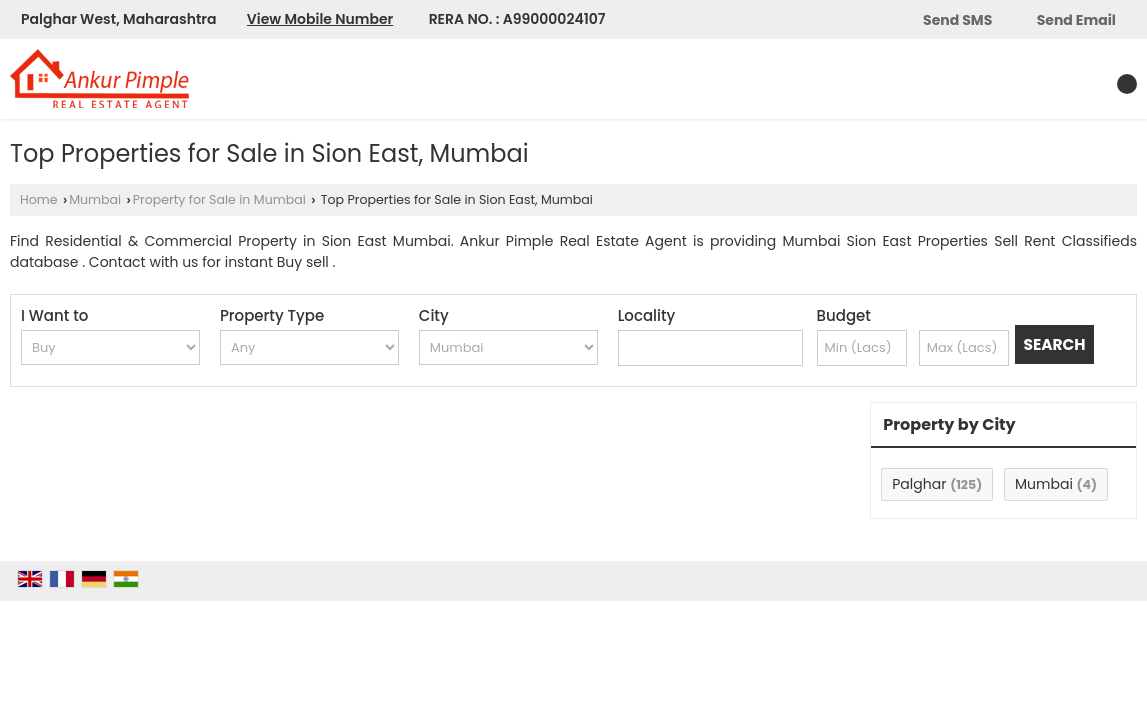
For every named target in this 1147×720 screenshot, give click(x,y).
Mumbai (95, 199)
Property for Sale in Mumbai (219, 199)
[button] (320, 19)
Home (39, 199)
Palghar (919, 484)
